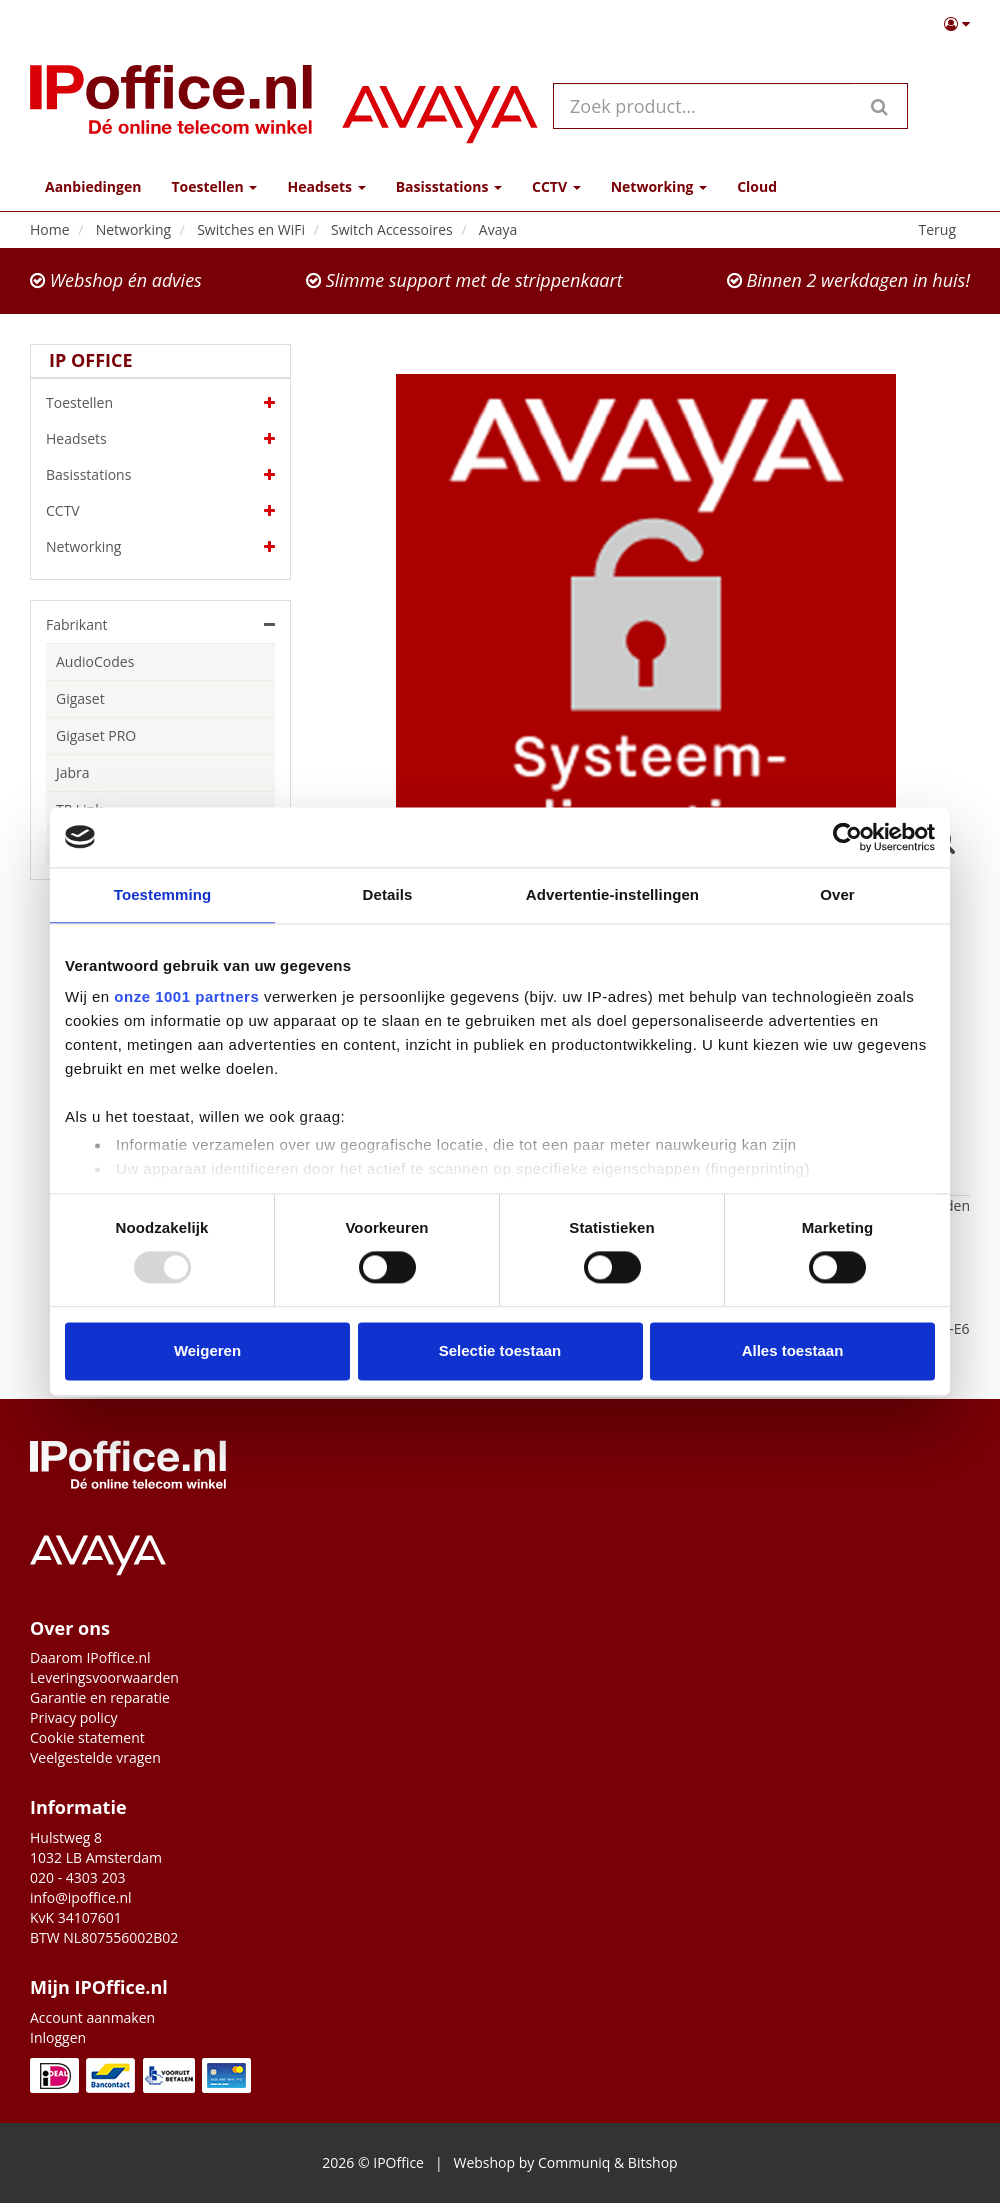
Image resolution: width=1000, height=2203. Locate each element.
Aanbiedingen (93, 186)
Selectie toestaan (500, 1350)
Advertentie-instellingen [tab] (612, 894)
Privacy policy (74, 1717)
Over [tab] (837, 894)
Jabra (73, 772)
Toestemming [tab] (163, 894)
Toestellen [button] (214, 186)
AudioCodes (95, 661)
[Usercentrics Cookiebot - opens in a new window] (847, 837)
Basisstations (160, 475)
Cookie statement (87, 1737)
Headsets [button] (326, 186)
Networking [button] (659, 186)
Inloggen (58, 2037)
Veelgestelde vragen (95, 1757)
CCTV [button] (556, 186)
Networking (160, 547)
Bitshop (653, 2162)
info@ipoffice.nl (81, 1897)
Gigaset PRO (96, 735)
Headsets (160, 439)
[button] (957, 24)
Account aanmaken (92, 2017)
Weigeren (207, 1350)
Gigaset (80, 698)
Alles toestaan (793, 1350)
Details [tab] (388, 894)
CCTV (160, 511)
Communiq (574, 2162)
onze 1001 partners (186, 996)
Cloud (757, 186)
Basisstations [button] (449, 186)
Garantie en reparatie (100, 1697)
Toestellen (160, 403)
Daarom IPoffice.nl (90, 1657)
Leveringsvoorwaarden (104, 1677)
